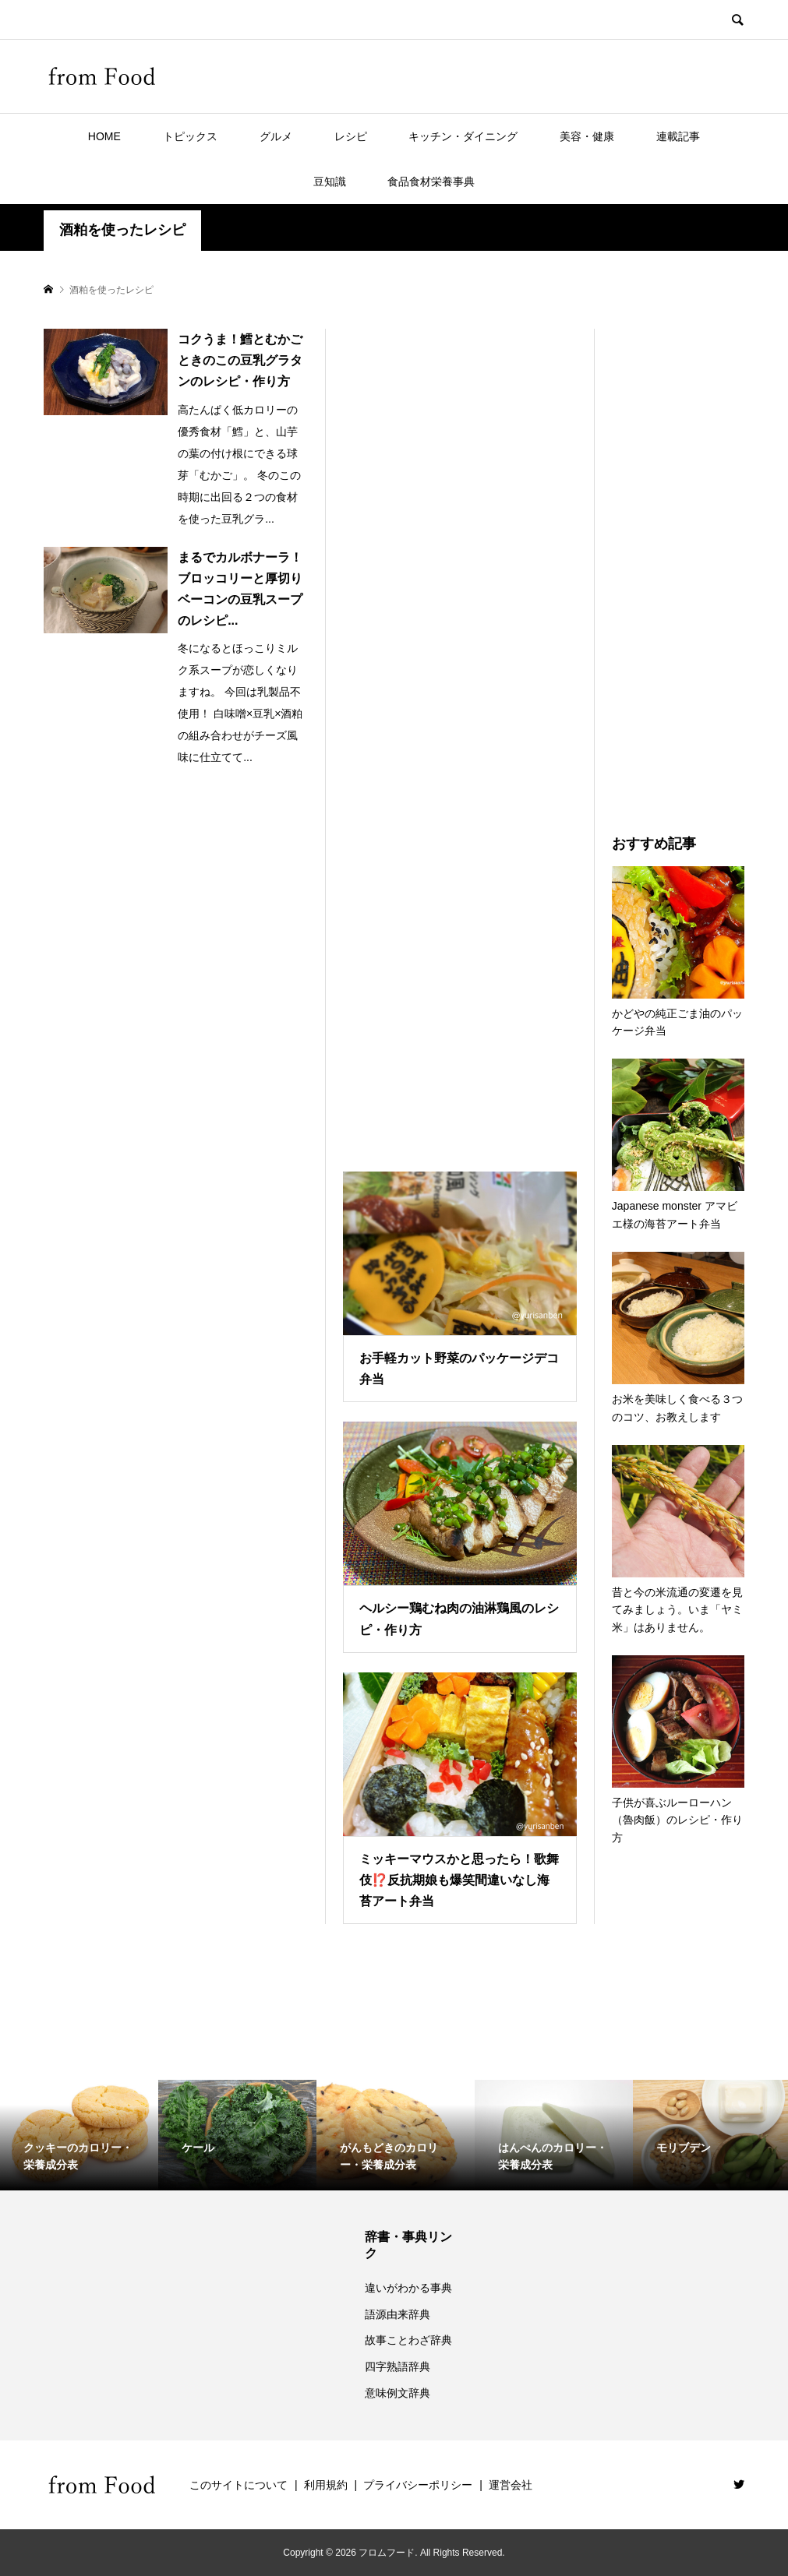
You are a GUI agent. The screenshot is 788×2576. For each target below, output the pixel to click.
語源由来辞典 (397, 2314)
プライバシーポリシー (417, 2485)
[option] (79, 2135)
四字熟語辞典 (397, 2366)
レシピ (350, 136)
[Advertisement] (460, 731)
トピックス (190, 136)
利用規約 (326, 2485)
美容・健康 (587, 136)
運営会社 (510, 2485)
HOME (104, 136)
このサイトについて (238, 2485)
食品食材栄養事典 (431, 181)
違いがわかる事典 (408, 2288)
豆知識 (329, 181)
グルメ (276, 136)
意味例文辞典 (397, 2393)
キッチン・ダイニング (463, 136)
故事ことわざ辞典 (408, 2340)
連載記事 (678, 136)
